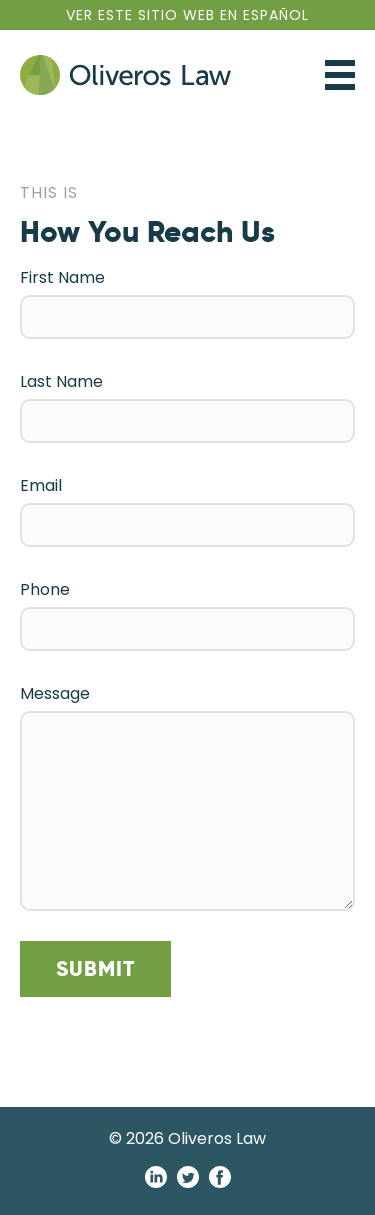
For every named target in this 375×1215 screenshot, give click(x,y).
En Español (187, 15)
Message (55, 693)
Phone (45, 589)
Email (41, 485)
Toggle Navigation (340, 75)
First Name (62, 277)
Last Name (61, 381)
